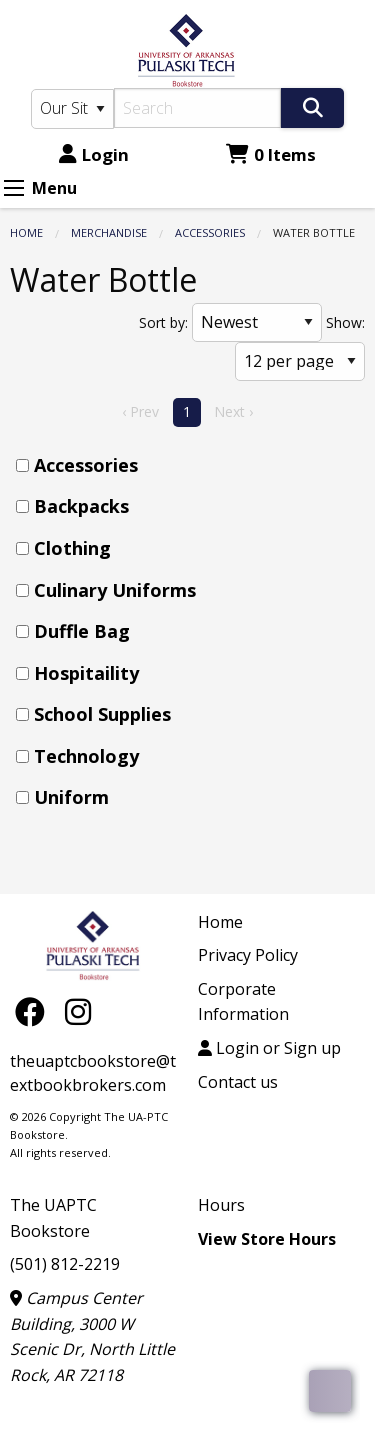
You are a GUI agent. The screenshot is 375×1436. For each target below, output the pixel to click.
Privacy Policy (248, 955)
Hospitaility (86, 673)
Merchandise (109, 232)
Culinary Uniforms (115, 590)
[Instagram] (78, 1010)
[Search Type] (72, 109)
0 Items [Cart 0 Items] (271, 154)
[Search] (198, 108)
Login (94, 154)
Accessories (210, 232)
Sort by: (163, 322)
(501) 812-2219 (65, 1264)
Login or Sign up (269, 1048)
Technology (86, 756)
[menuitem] (193, 465)
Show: (345, 322)
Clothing (72, 548)
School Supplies (102, 714)
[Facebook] (35, 1010)
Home (26, 232)
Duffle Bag (82, 631)
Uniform (71, 797)
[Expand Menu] (14, 188)
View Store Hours (267, 1239)
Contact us (238, 1082)
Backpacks (81, 506)
